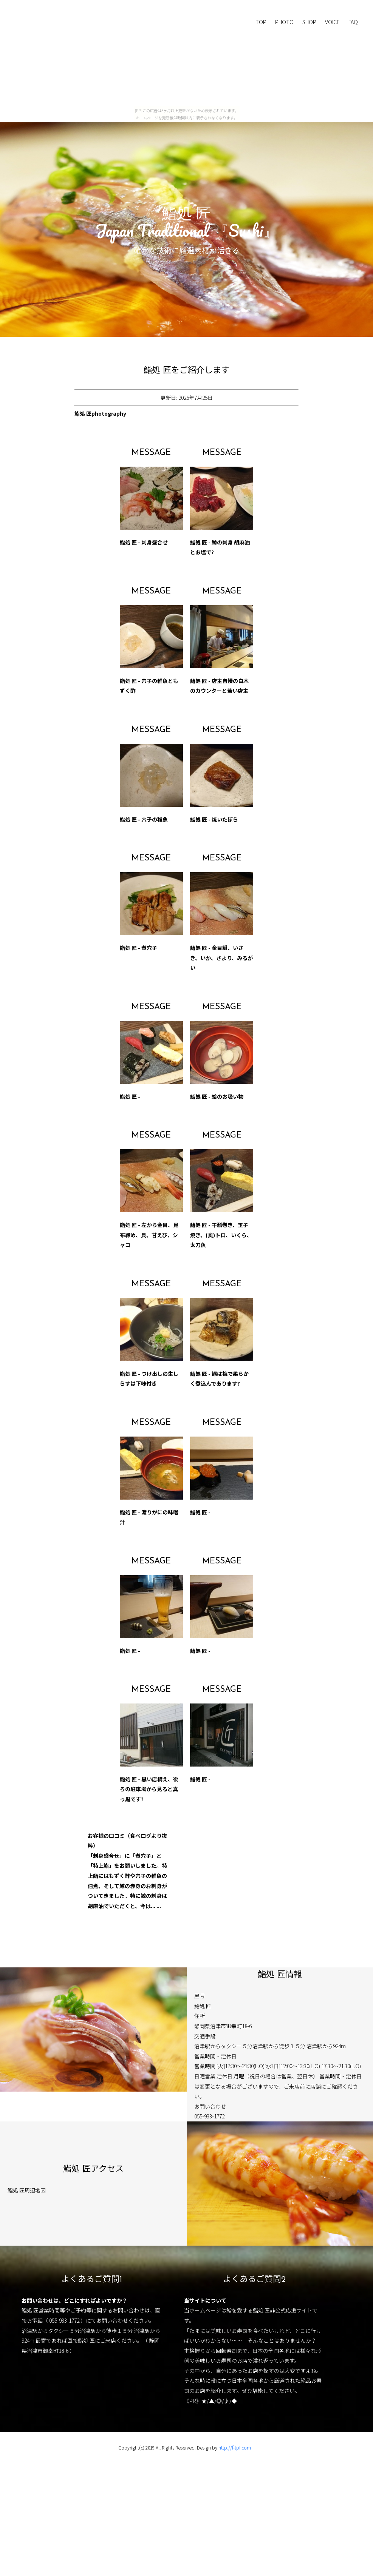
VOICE (332, 22)
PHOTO (284, 22)
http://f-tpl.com (234, 2447)
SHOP (309, 22)
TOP (260, 22)
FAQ (353, 22)
